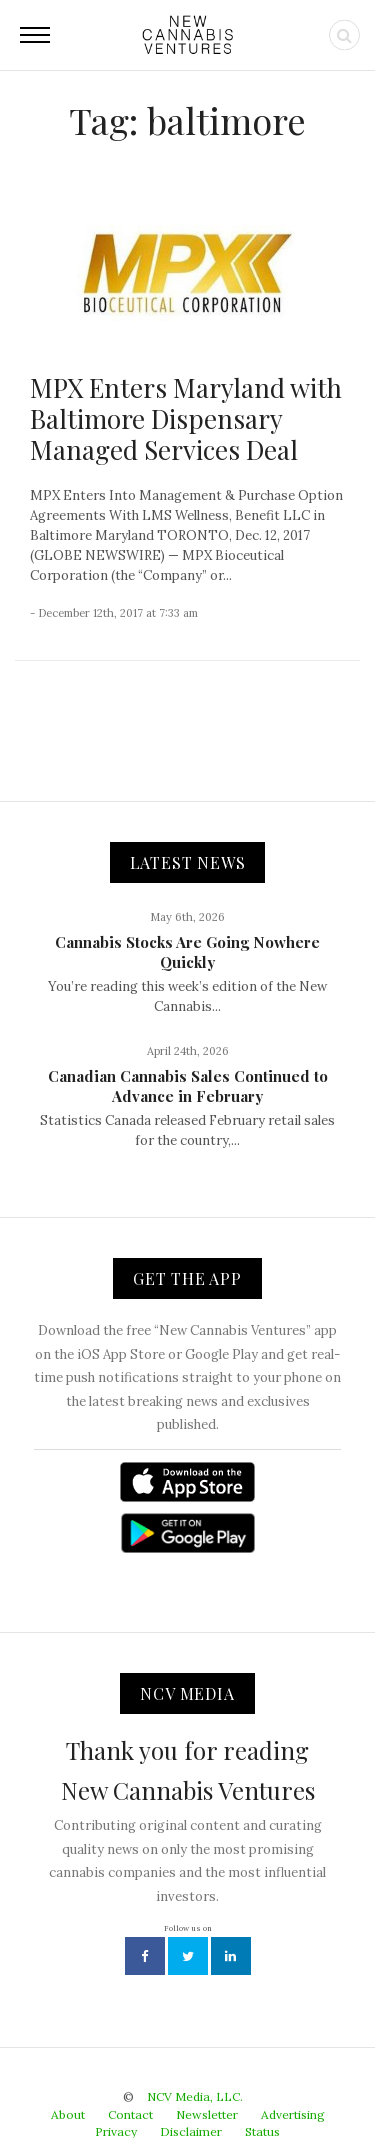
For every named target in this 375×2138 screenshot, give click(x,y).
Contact (130, 2114)
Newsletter (207, 2114)
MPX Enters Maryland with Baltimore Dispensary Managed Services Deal (186, 418)
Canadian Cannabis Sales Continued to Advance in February (188, 1086)
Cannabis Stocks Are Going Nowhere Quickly (187, 952)
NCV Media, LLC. (195, 2096)
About (68, 2114)
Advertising (293, 2114)
